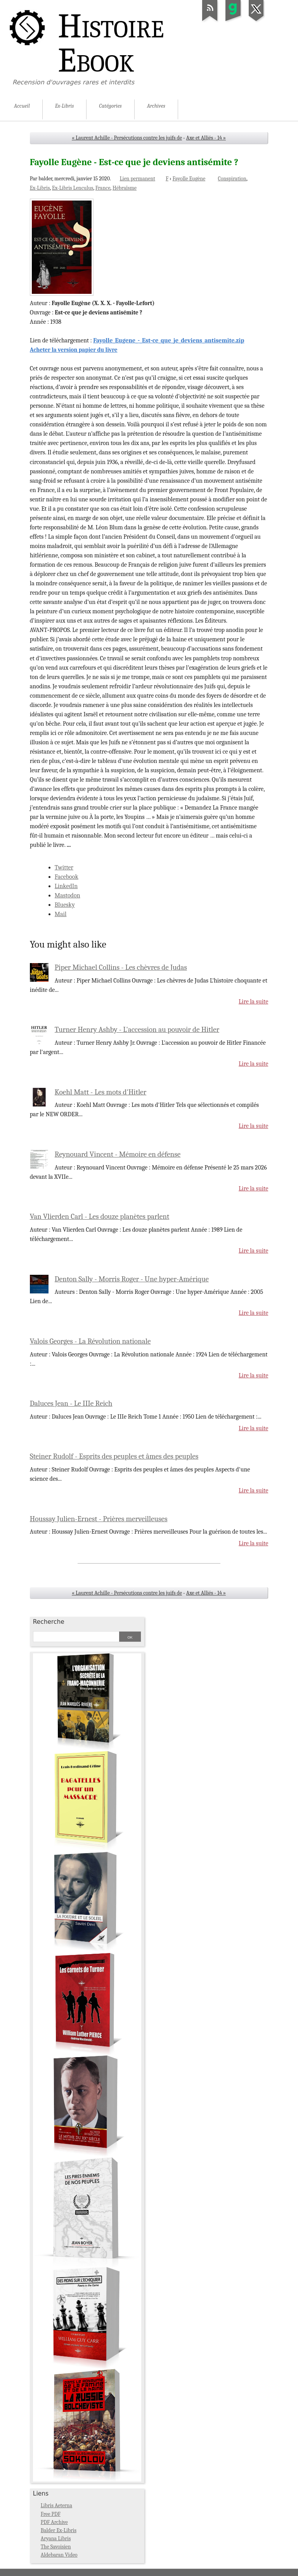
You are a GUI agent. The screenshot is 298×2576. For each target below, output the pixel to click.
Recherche (48, 1621)
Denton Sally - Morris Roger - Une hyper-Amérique (132, 1279)
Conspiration (232, 178)
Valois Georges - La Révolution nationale (90, 1341)
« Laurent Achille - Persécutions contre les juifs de (127, 137)
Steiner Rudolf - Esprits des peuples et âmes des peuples (114, 1456)
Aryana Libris (56, 2538)
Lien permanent (137, 178)
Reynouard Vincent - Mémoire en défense (118, 1154)
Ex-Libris (40, 188)
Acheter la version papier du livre (74, 349)
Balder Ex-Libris (58, 2530)
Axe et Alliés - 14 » (206, 137)
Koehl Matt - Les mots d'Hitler (100, 1092)
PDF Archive (54, 2522)
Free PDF (51, 2514)
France (103, 188)
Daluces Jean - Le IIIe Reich (71, 1403)
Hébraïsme (125, 188)
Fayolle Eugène (189, 178)
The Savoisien (56, 2546)
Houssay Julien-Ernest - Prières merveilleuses (99, 1519)
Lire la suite (253, 1001)
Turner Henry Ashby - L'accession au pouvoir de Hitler (137, 1029)
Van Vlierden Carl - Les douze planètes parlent (99, 1216)
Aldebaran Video (59, 2555)
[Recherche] (76, 1637)
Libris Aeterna (56, 2505)
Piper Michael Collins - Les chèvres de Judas (121, 967)
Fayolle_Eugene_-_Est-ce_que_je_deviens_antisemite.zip (168, 340)
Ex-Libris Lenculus (72, 188)
